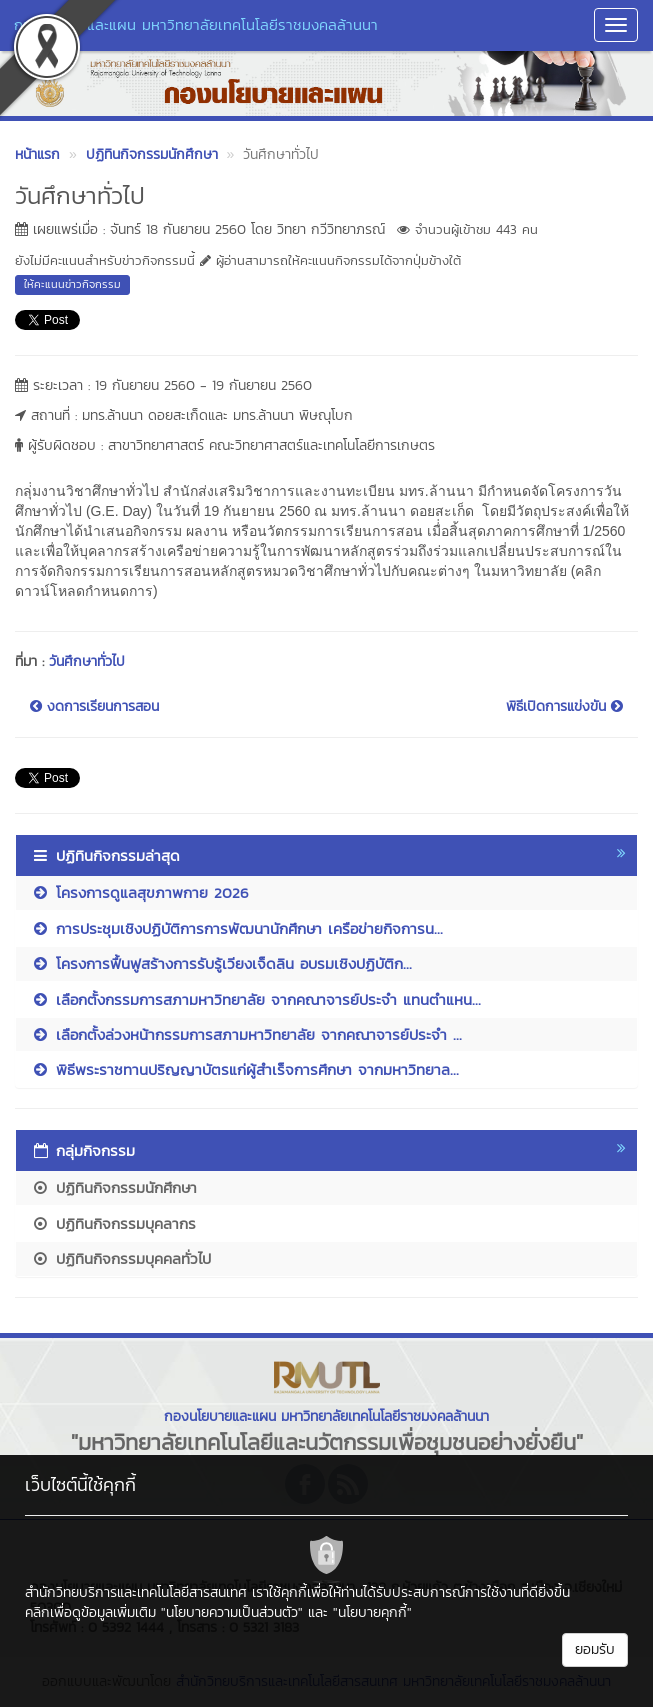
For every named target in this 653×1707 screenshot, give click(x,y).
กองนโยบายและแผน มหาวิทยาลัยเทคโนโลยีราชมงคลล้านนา (196, 24)
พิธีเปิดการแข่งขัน (564, 707)
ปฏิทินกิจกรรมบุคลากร (113, 1223)
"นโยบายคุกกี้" (372, 1612)
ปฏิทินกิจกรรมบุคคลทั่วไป (121, 1258)
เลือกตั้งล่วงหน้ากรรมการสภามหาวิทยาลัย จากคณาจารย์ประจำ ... (246, 1034)
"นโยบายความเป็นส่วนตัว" (232, 1612)
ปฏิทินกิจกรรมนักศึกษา (114, 1187)
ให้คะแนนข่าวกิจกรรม (72, 284)
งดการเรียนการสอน (94, 707)
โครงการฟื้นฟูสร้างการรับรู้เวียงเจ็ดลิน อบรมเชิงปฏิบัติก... (221, 963)
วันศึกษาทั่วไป (87, 661)
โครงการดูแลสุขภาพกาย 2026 (140, 892)
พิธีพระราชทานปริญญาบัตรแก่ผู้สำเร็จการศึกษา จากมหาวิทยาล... (245, 1069)
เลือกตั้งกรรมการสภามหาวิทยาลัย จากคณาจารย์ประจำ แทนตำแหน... (256, 999)
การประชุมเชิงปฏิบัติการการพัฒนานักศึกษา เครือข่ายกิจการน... (237, 928)
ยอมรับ (595, 1649)
